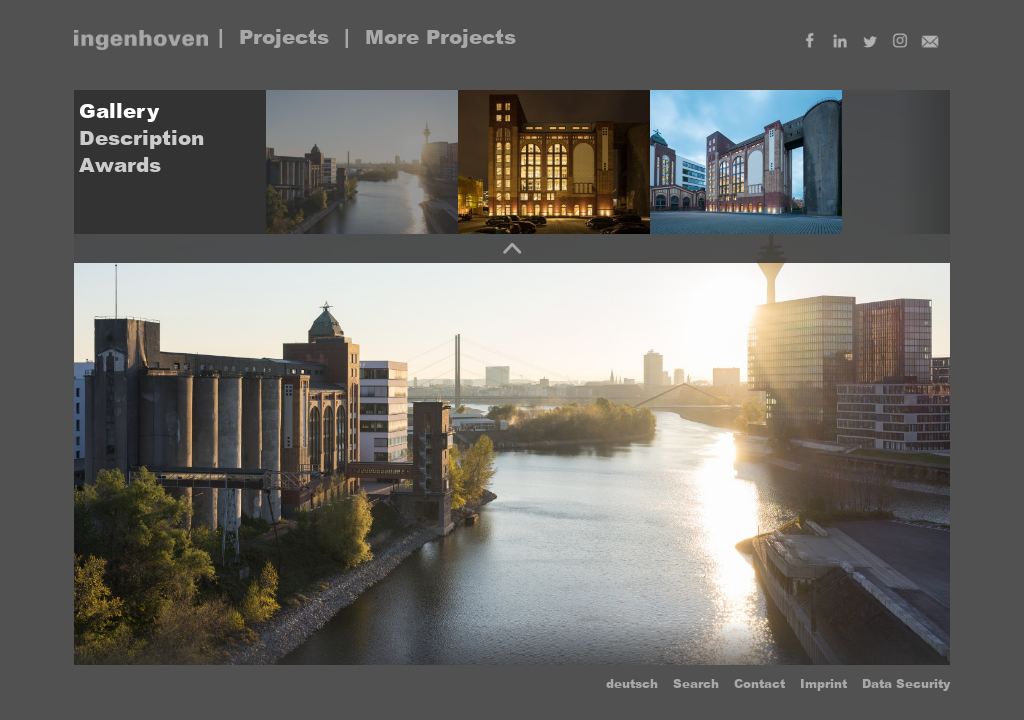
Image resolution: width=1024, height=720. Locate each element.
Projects (284, 37)
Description (141, 138)
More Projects (440, 37)
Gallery (119, 111)
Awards (120, 165)
